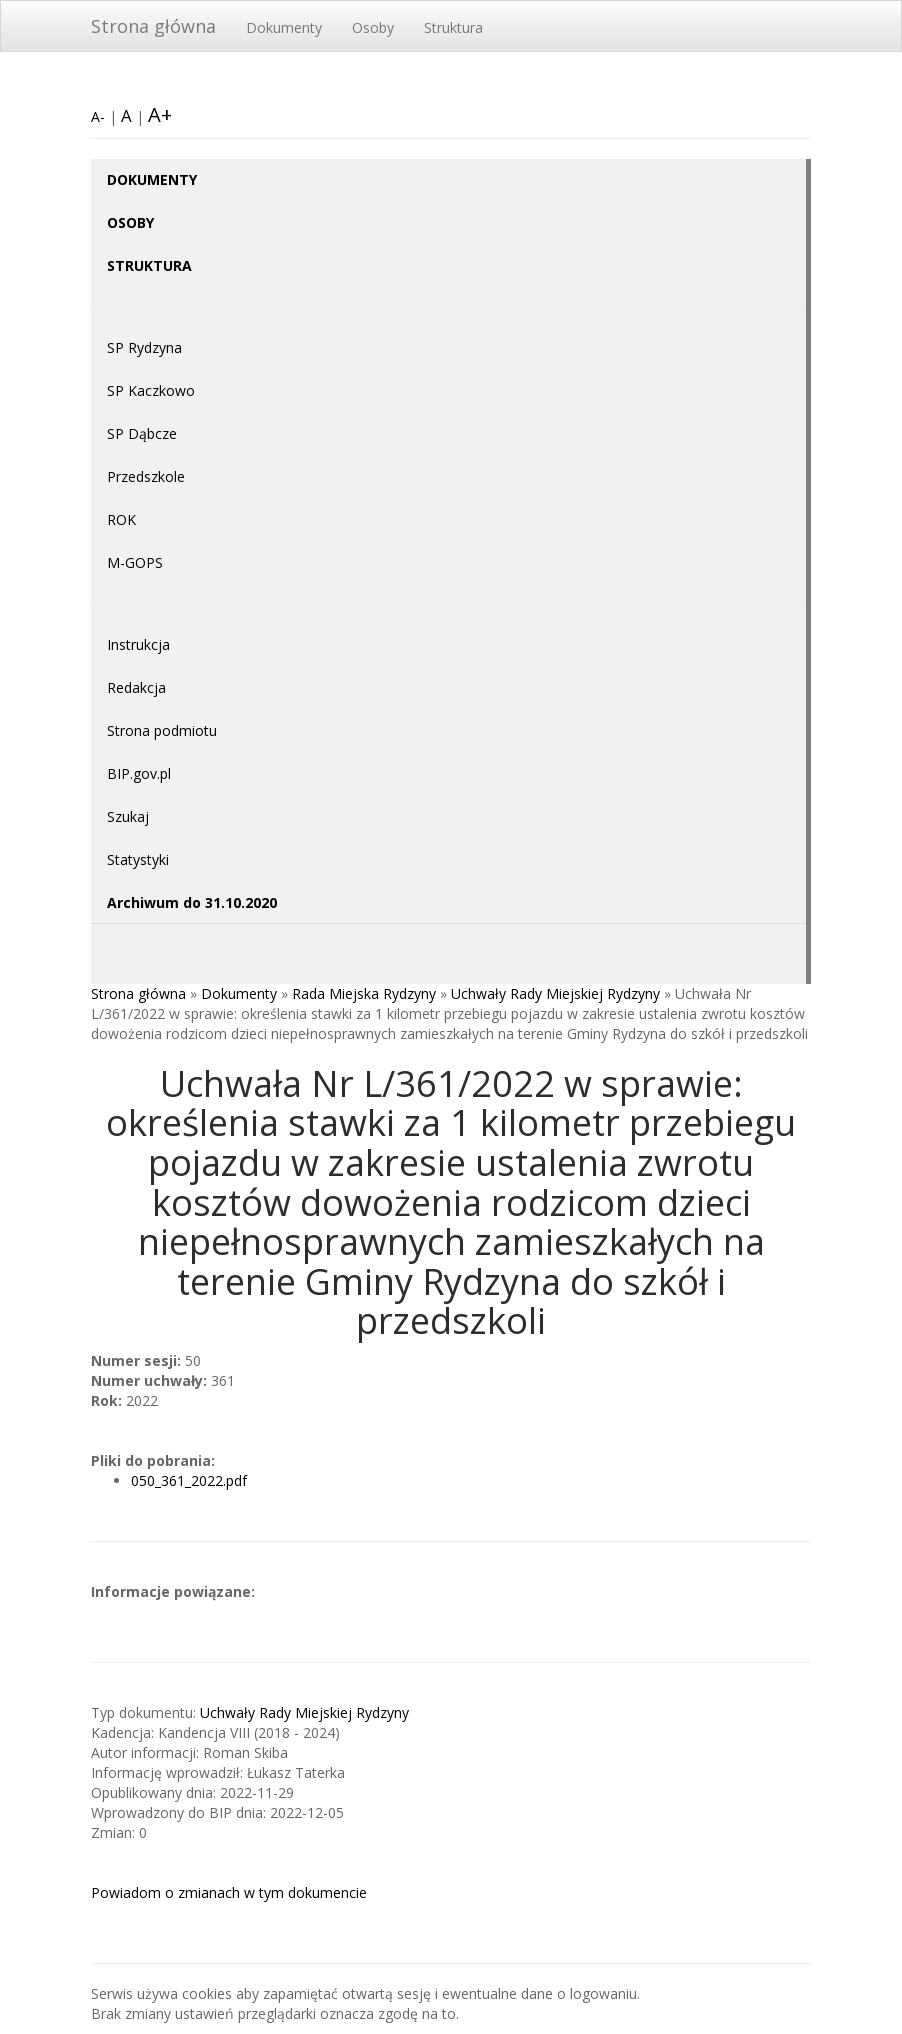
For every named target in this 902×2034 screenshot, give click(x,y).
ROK (121, 519)
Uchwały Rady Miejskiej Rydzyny (555, 993)
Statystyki (138, 859)
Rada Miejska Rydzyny (364, 993)
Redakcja (136, 687)
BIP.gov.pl (139, 773)
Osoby (373, 27)
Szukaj (128, 816)
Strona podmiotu (162, 730)
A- (98, 116)
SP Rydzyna (144, 347)
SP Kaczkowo (151, 390)
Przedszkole (146, 476)
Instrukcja (138, 644)
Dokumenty (284, 27)
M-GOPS (135, 562)
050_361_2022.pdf (189, 1480)
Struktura (453, 27)
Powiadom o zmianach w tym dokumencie (229, 1892)
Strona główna (153, 26)
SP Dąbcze (142, 433)
